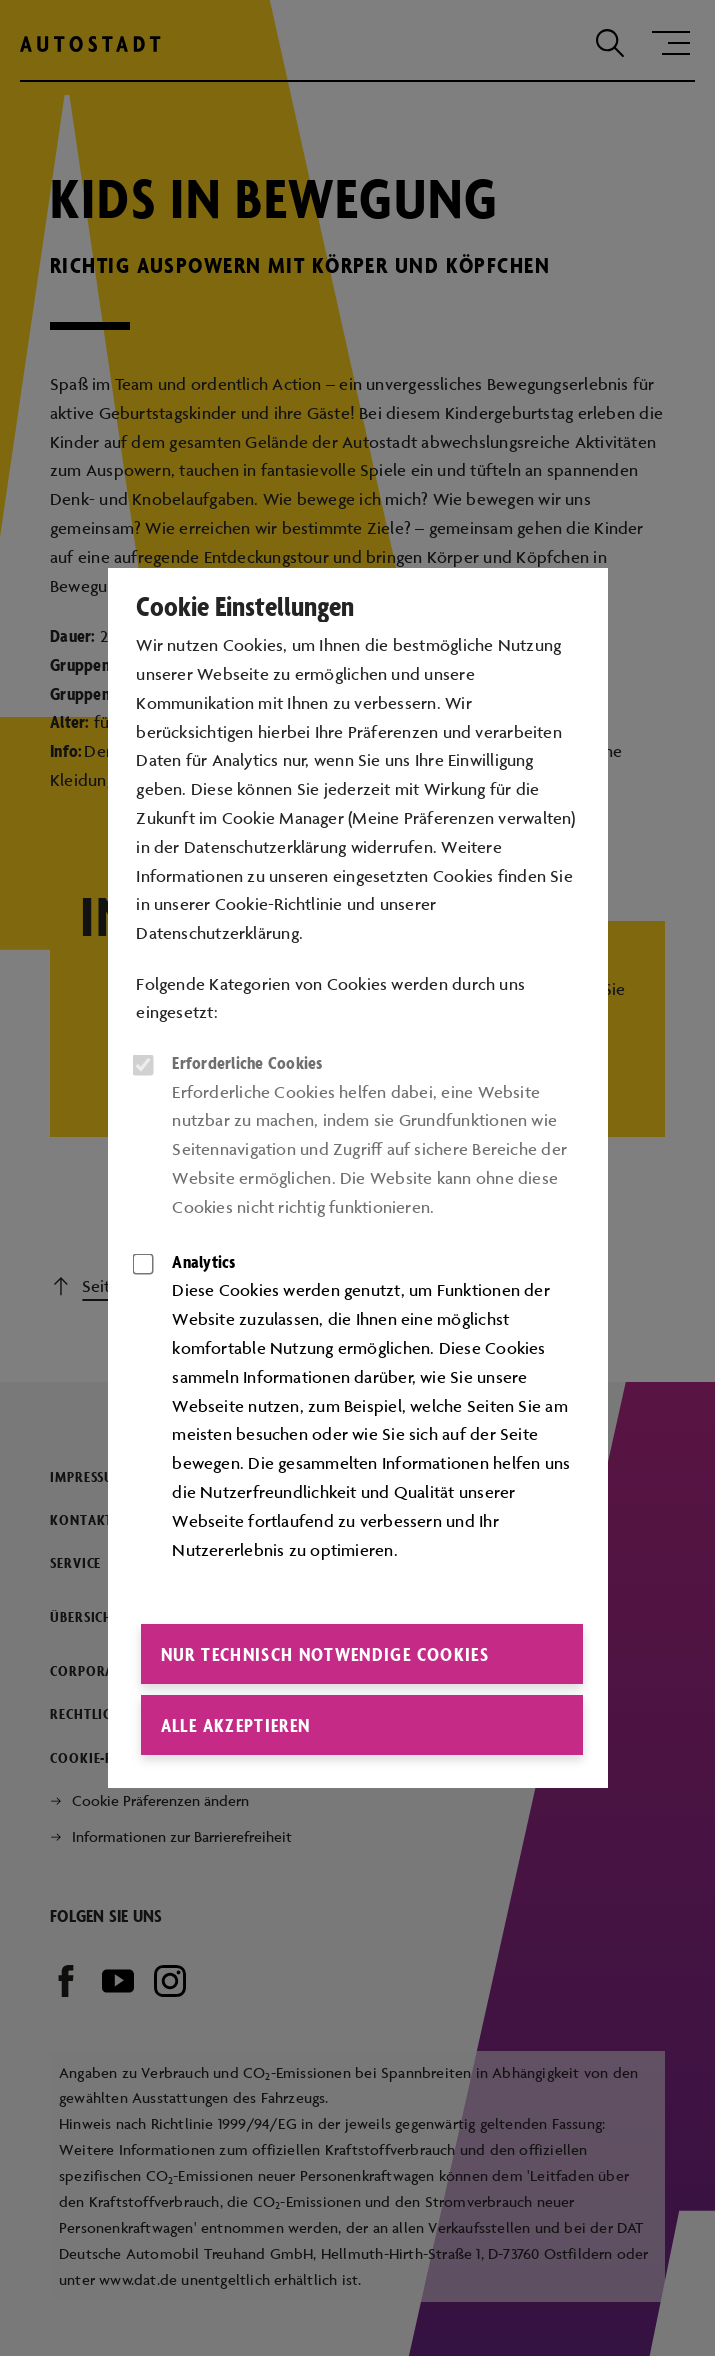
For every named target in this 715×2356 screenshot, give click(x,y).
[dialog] (357, 1178)
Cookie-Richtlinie (279, 904)
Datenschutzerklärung (217, 933)
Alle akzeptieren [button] (236, 1725)
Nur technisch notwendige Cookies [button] (325, 1654)
